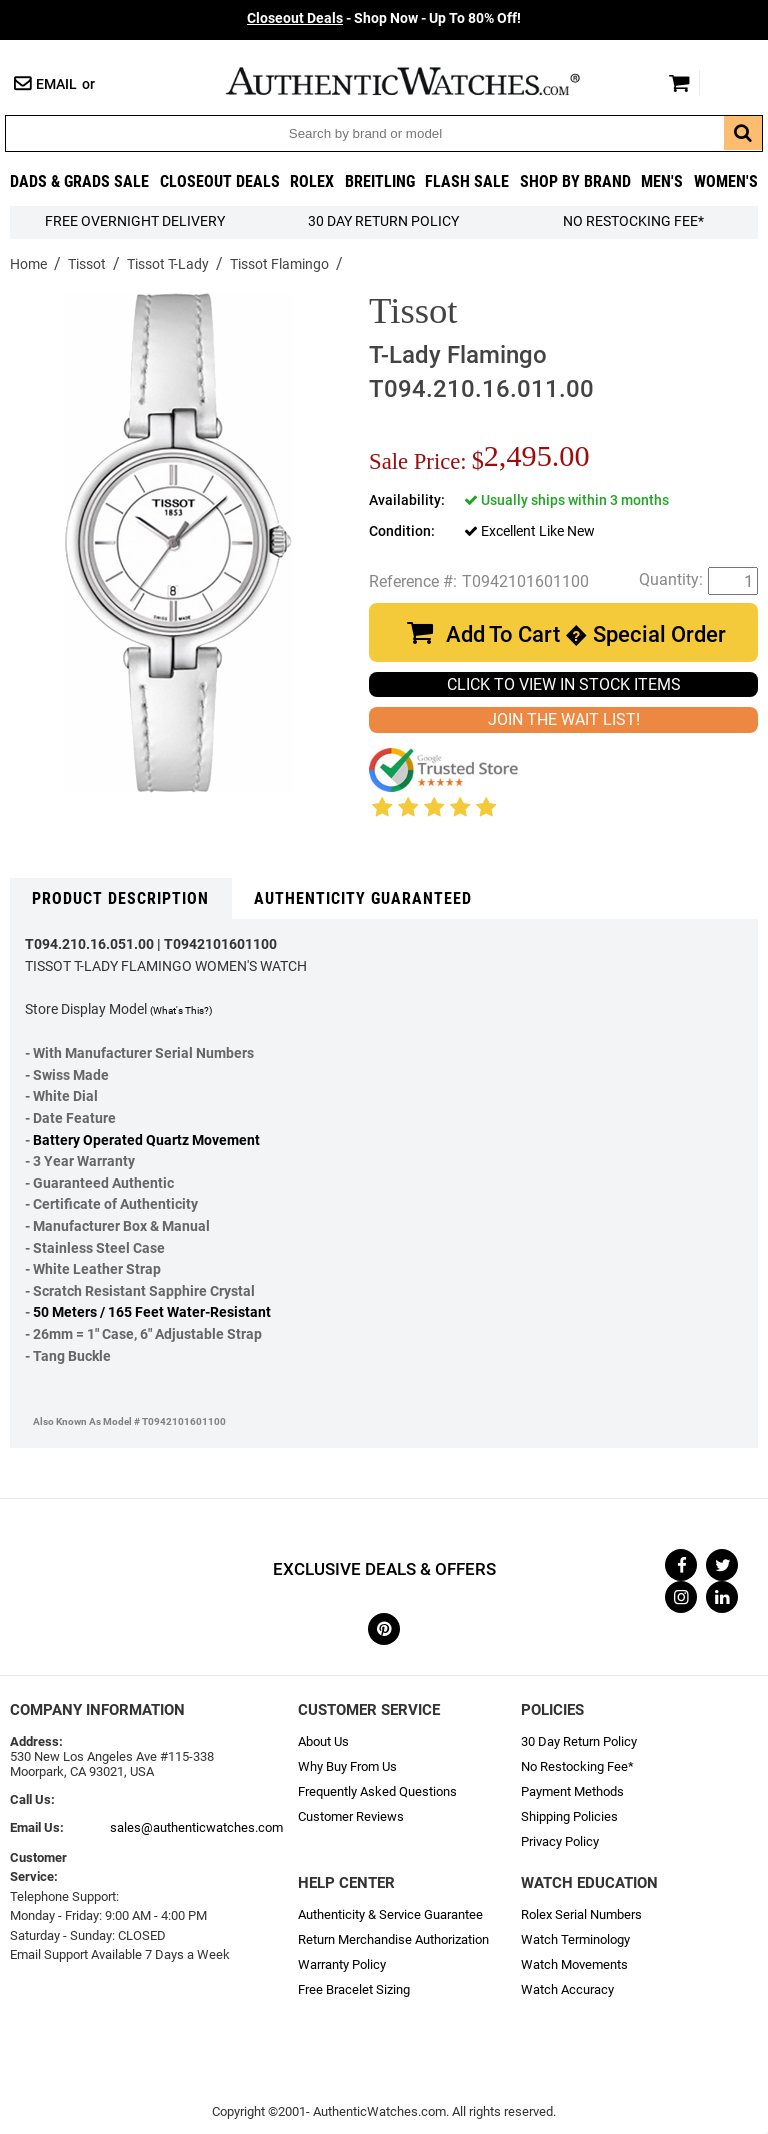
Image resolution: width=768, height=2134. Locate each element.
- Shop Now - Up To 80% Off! (384, 18)
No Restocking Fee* (633, 221)
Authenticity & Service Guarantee (390, 1914)
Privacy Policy (560, 1841)
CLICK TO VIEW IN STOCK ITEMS (564, 684)
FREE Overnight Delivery (135, 221)
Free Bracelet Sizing (354, 1989)
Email (56, 84)
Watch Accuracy (567, 1989)
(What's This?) (181, 1010)
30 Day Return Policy (579, 1741)
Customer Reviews (351, 1816)
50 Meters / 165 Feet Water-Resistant (152, 1312)
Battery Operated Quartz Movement (146, 1140)
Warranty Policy (342, 1964)
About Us (323, 1741)
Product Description (120, 898)
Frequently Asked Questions (377, 1791)
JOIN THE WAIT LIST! (564, 719)
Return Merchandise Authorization (393, 1939)
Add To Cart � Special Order (586, 634)
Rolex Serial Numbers (581, 1914)
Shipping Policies (569, 1816)
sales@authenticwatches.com (196, 1827)
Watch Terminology (575, 1939)
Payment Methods (572, 1791)
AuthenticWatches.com (424, 81)
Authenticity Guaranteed (363, 898)
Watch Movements (574, 1964)
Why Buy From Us (347, 1766)
